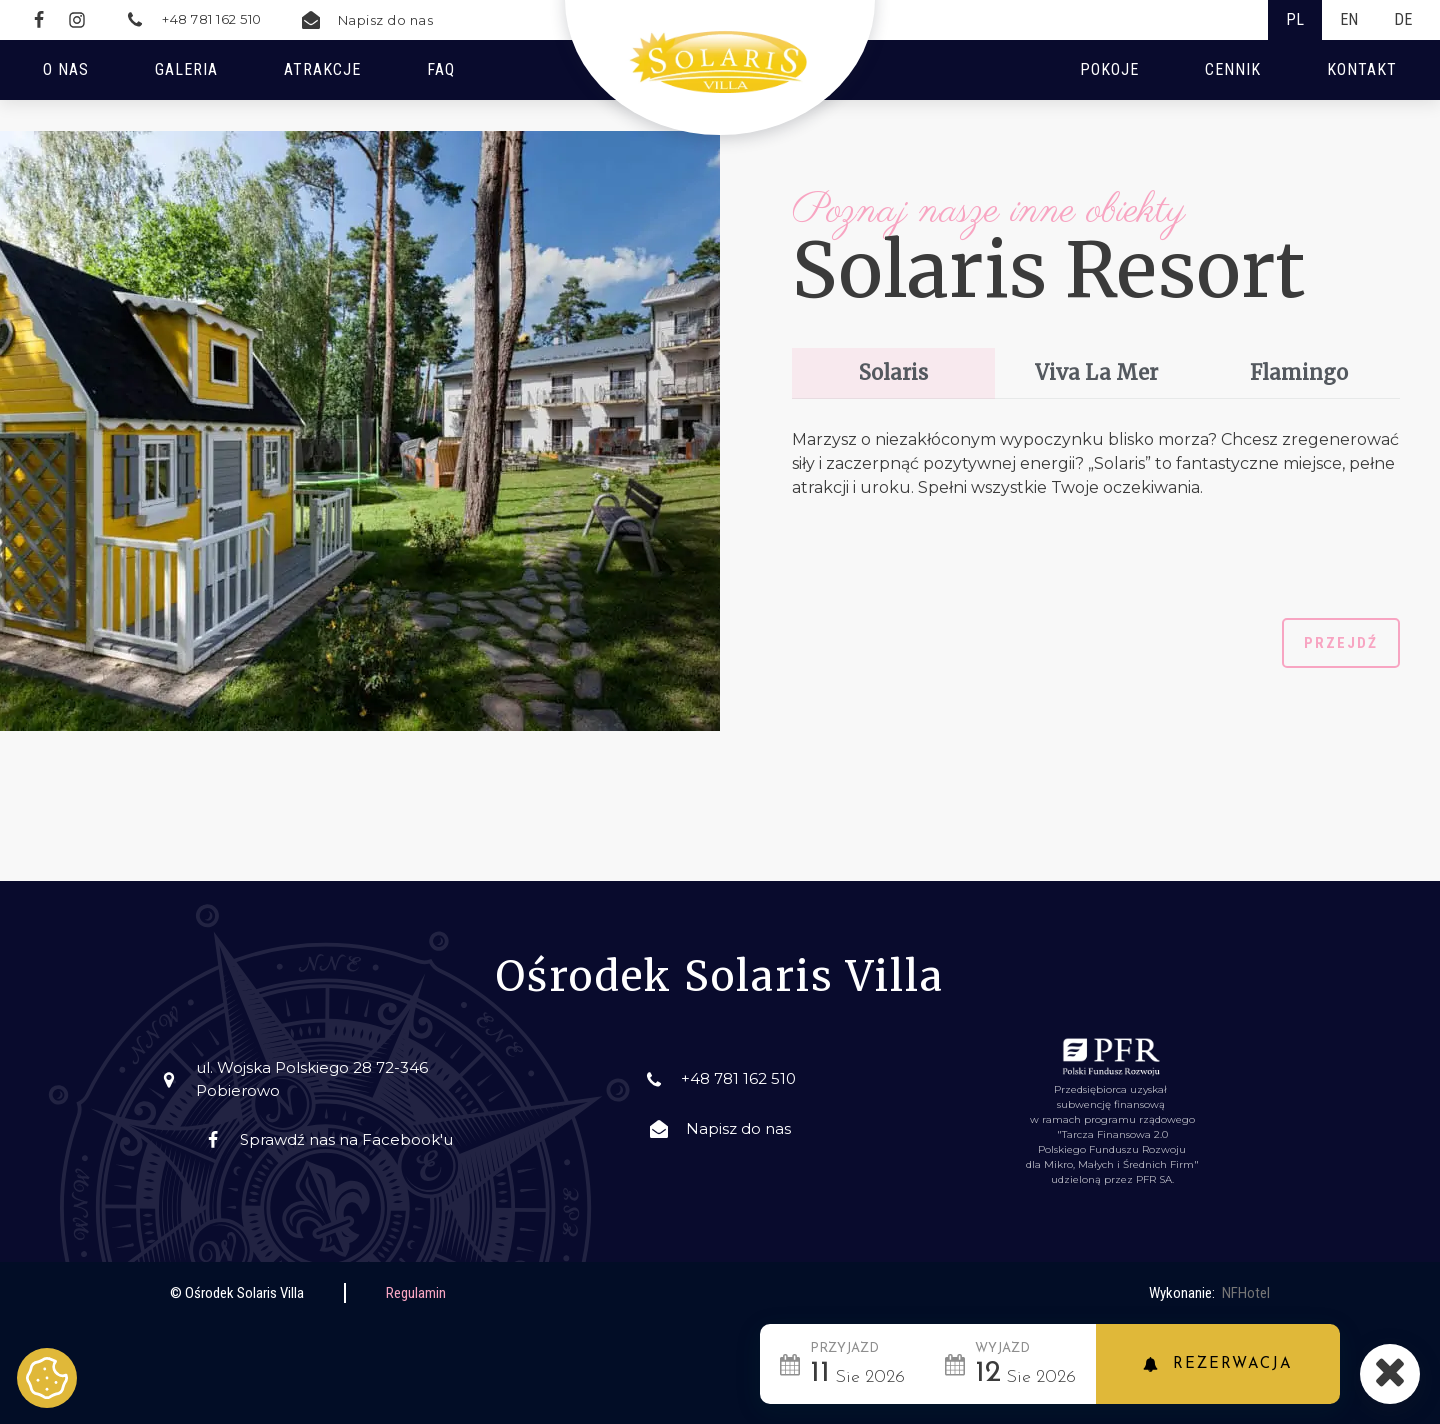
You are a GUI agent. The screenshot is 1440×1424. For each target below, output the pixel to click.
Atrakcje (322, 69)
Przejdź (1341, 643)
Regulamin (416, 1293)
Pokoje (1109, 69)
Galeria (186, 69)
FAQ (441, 69)
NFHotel (1246, 1293)
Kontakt (1362, 69)
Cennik (1233, 69)
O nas (66, 69)
